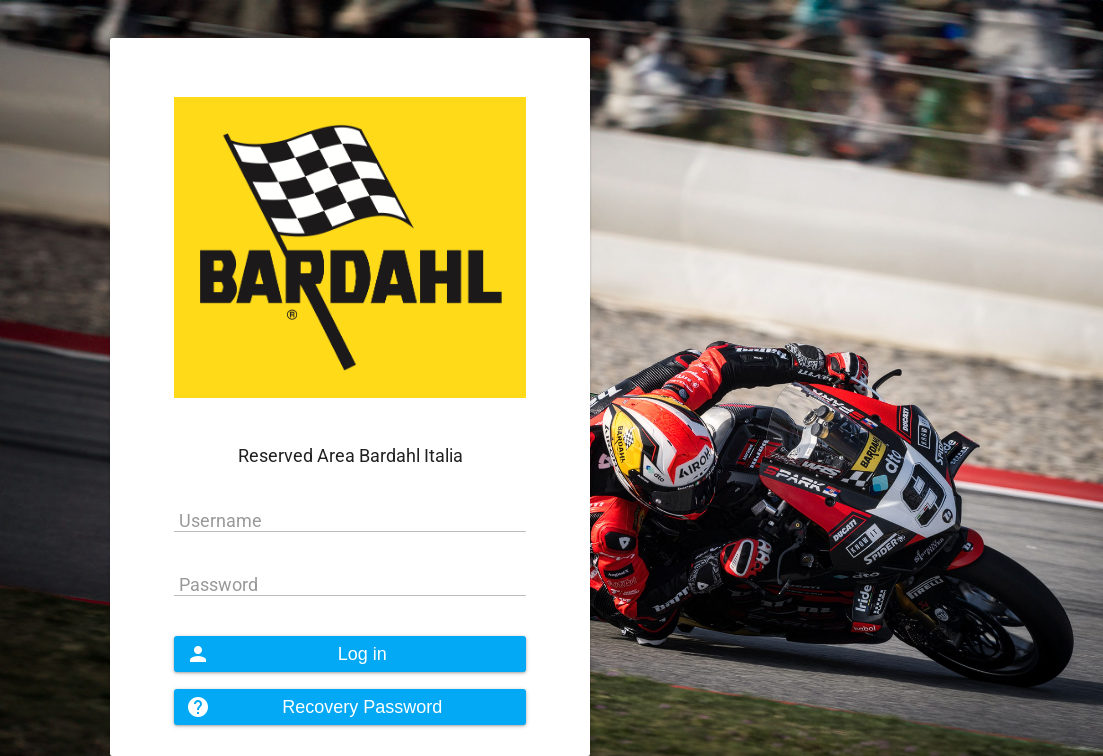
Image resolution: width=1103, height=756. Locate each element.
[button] (350, 654)
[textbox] (350, 521)
